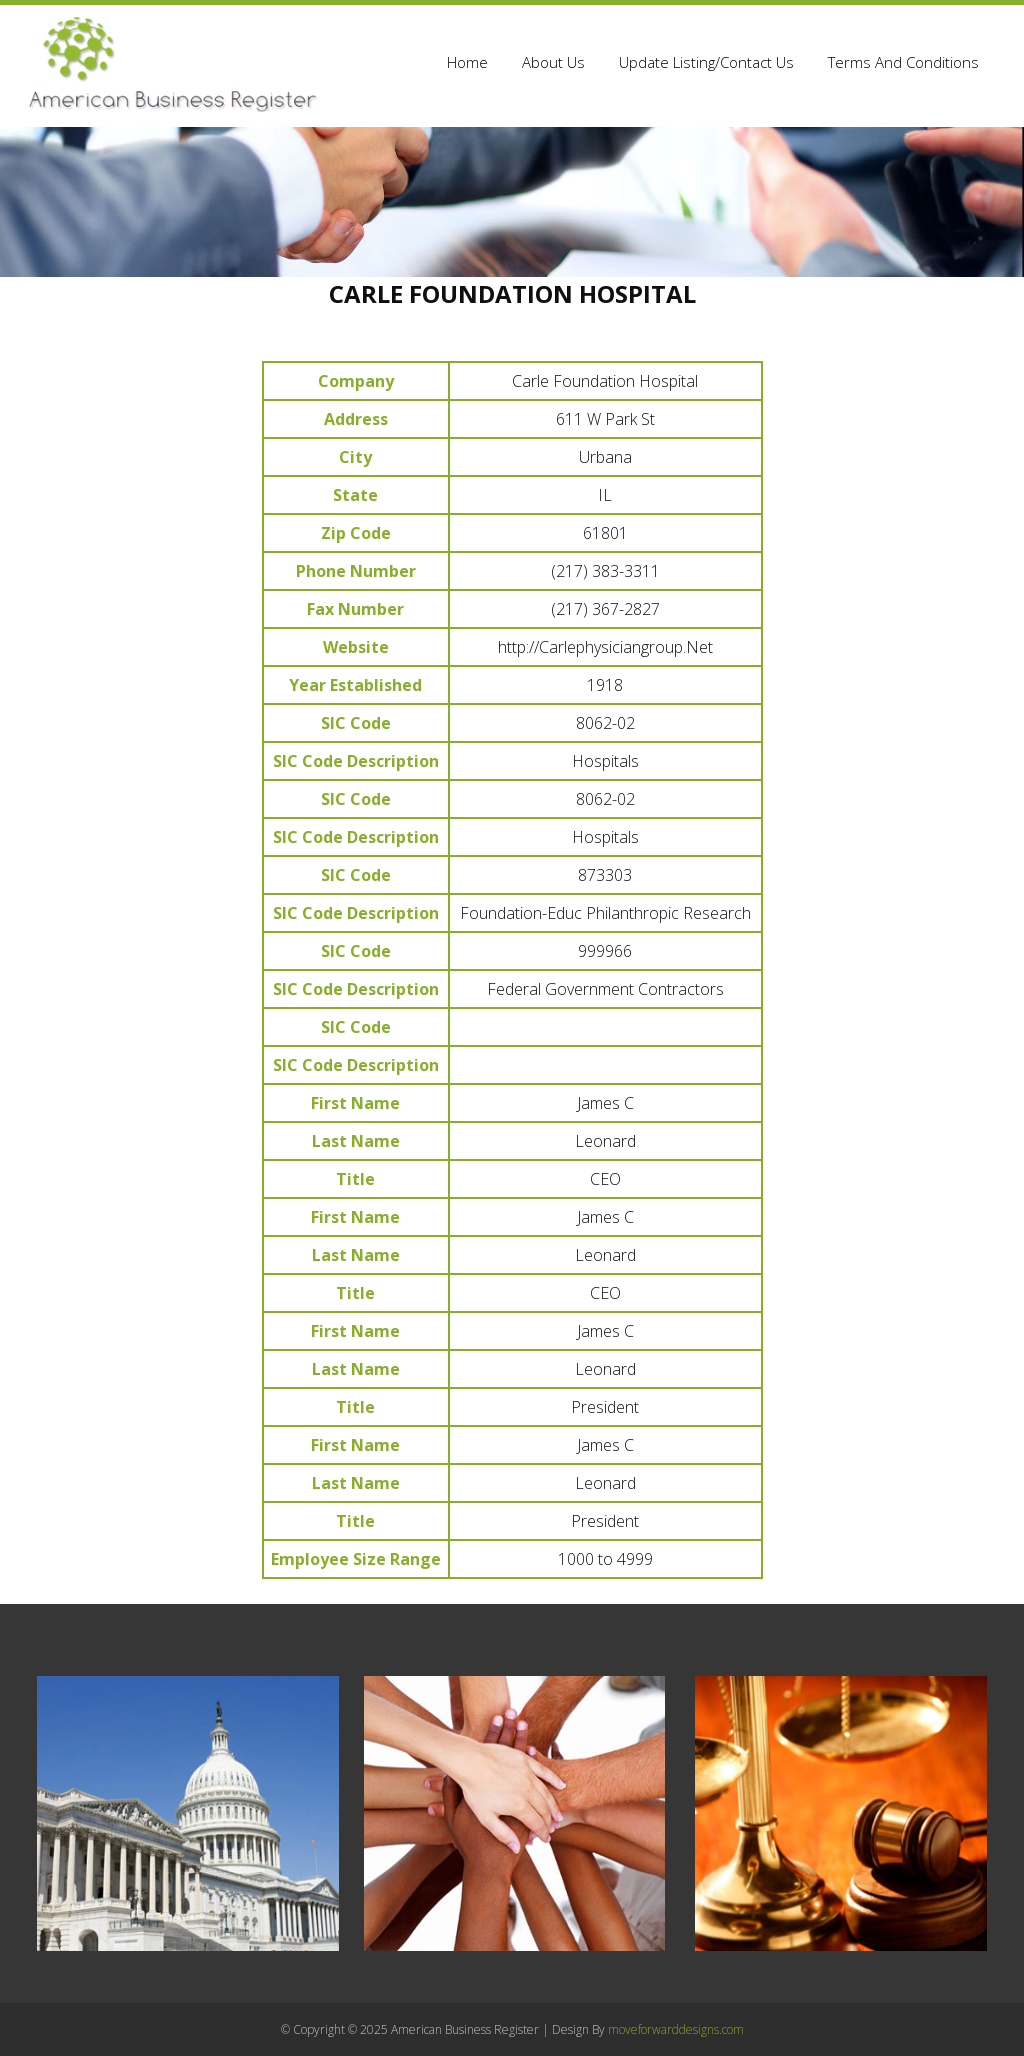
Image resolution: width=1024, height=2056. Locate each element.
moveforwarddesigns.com (676, 2029)
